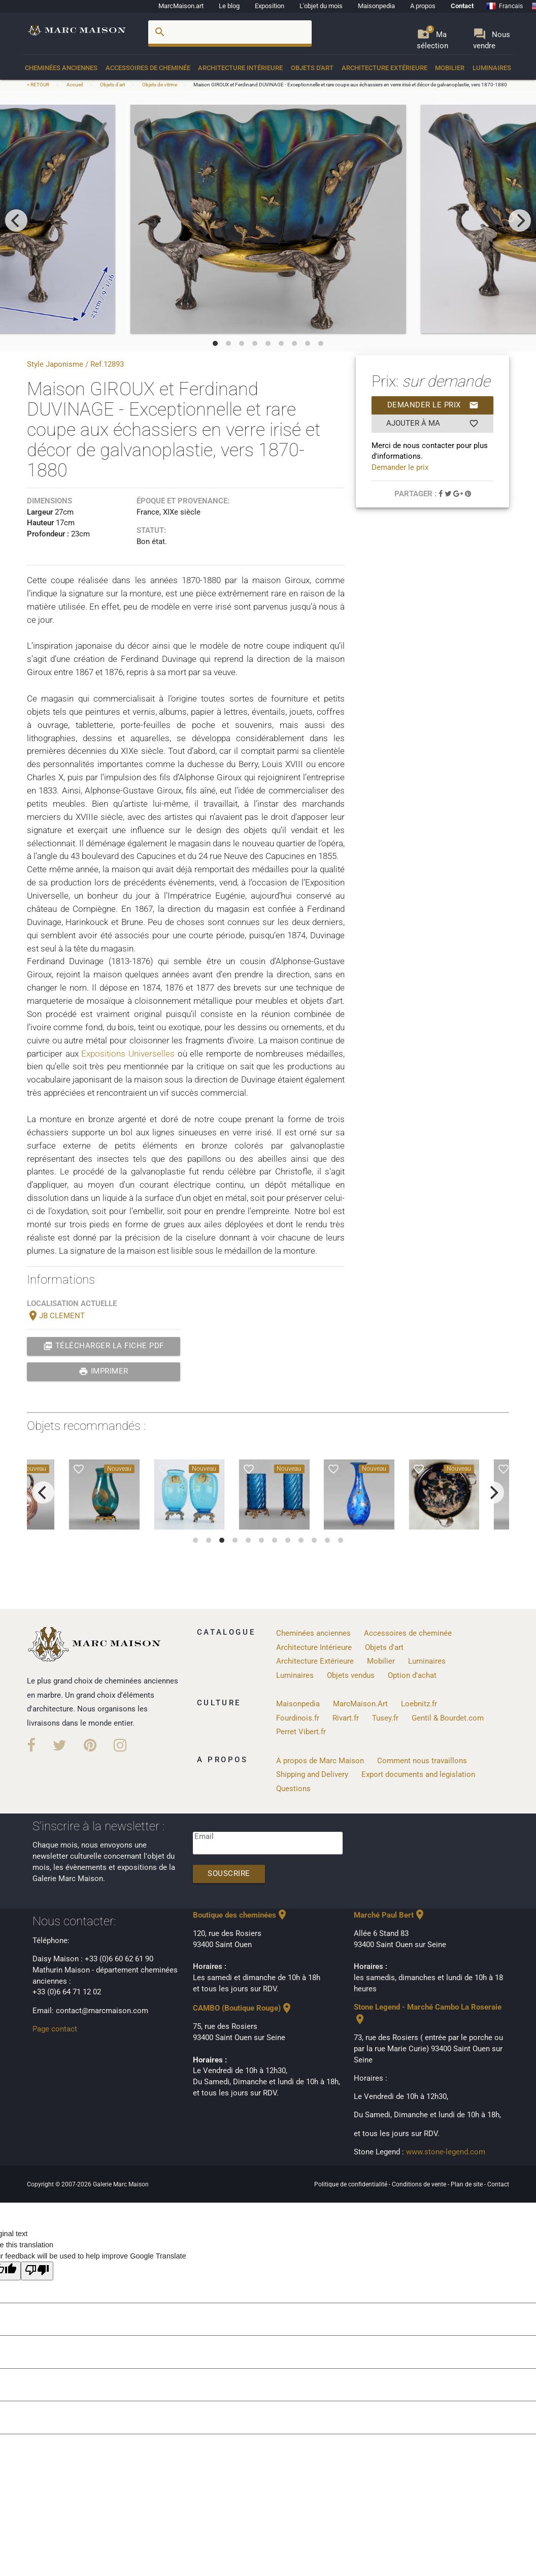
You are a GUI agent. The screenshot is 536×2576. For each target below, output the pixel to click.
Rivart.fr (345, 1718)
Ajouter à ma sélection (432, 424)
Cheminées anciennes (61, 68)
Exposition (269, 6)
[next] (520, 220)
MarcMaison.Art (360, 1704)
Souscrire (229, 1873)
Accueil (74, 84)
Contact (462, 6)
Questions (293, 1789)
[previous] (16, 220)
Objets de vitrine (159, 84)
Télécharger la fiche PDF (103, 1346)
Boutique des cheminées (240, 1915)
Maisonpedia (376, 6)
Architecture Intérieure (240, 68)
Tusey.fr (385, 1718)
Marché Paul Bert (390, 1915)
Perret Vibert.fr (301, 1732)
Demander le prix (433, 405)
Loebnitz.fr (419, 1704)
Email (204, 1836)
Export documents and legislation (418, 1774)
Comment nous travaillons (422, 1761)
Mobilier (449, 68)
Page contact (54, 2029)
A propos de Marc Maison (320, 1761)
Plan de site (467, 2184)
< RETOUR (38, 84)
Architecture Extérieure (384, 68)
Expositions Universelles (128, 1053)
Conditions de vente (420, 2184)
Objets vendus (351, 1675)
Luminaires (492, 68)
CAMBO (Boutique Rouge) (243, 2008)
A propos (423, 6)
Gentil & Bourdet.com (448, 1718)
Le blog (229, 6)
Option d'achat (412, 1675)
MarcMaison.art (181, 6)
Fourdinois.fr (297, 1718)
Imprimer (103, 1371)
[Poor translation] (37, 2271)
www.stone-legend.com (445, 2152)
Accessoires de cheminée (148, 68)
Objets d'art (312, 68)
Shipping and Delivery (312, 1774)
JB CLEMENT (56, 1316)
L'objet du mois (321, 6)
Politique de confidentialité (351, 2184)
